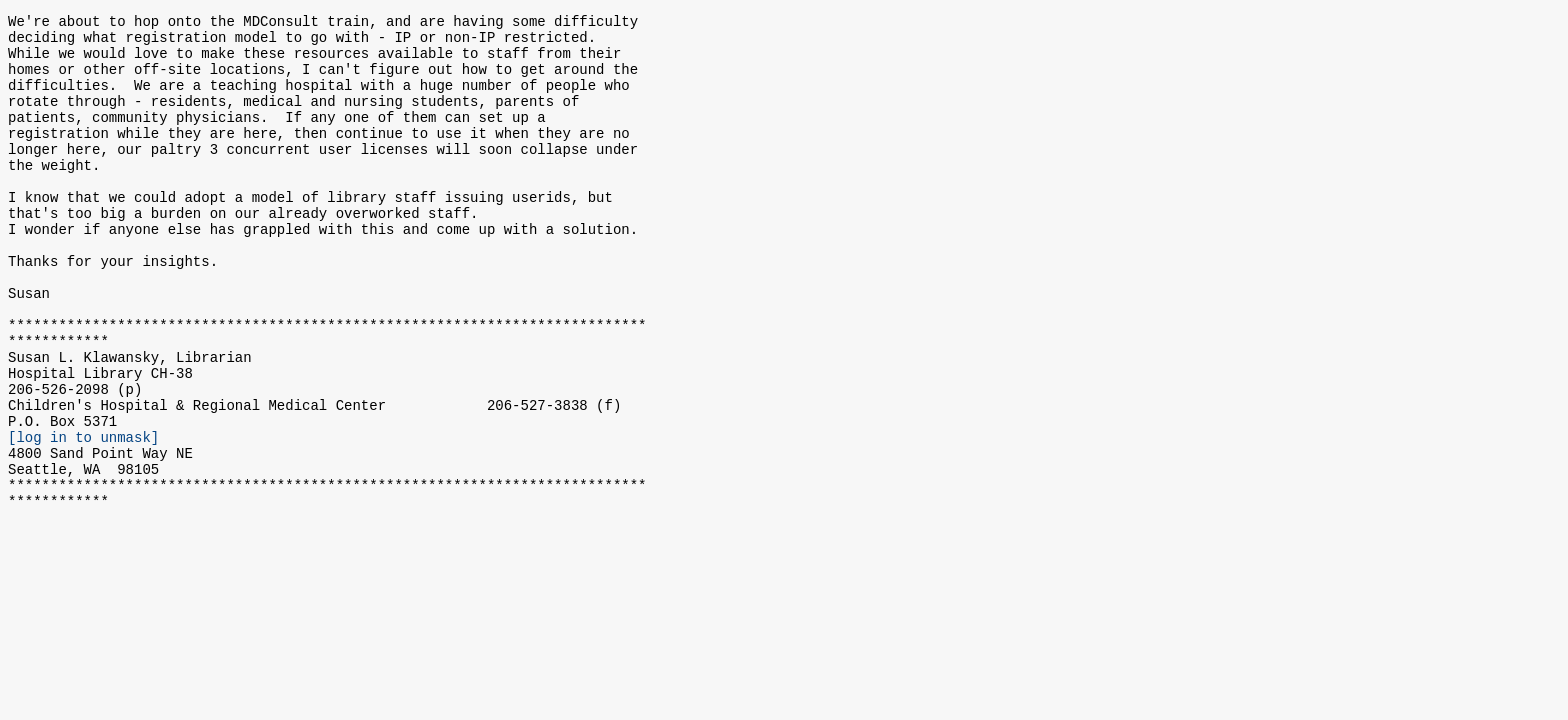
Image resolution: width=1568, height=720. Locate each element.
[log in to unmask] (83, 517)
